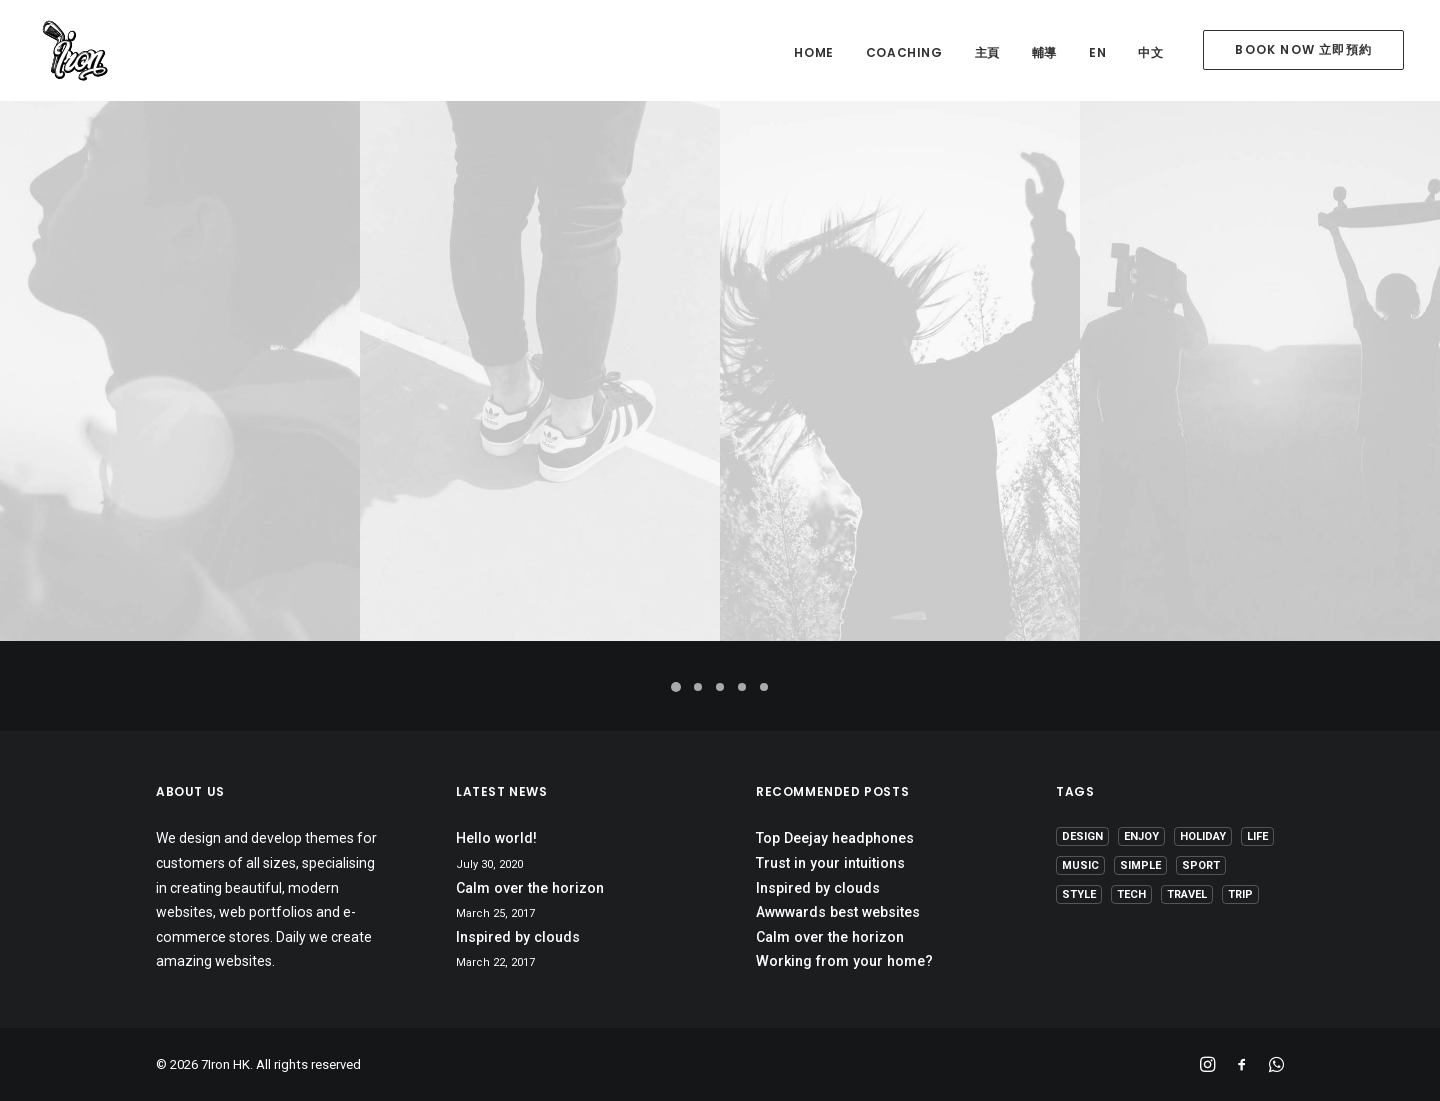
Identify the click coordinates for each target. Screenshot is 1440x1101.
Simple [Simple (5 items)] (1140, 865)
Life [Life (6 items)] (1257, 836)
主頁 (987, 52)
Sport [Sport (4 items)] (1201, 865)
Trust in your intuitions (830, 863)
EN (1097, 52)
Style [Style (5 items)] (1079, 894)
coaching (904, 52)
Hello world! (496, 838)
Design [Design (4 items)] (1082, 836)
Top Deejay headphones (835, 838)
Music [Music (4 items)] (1080, 865)
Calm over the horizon (530, 888)
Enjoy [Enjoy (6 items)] (1141, 836)
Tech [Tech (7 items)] (1131, 894)
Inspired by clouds (518, 937)
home (813, 52)
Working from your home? (844, 961)
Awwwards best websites (838, 912)
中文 (1150, 52)
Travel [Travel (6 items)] (1187, 894)
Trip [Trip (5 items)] (1240, 894)
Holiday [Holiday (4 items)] (1203, 836)
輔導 (1044, 52)
